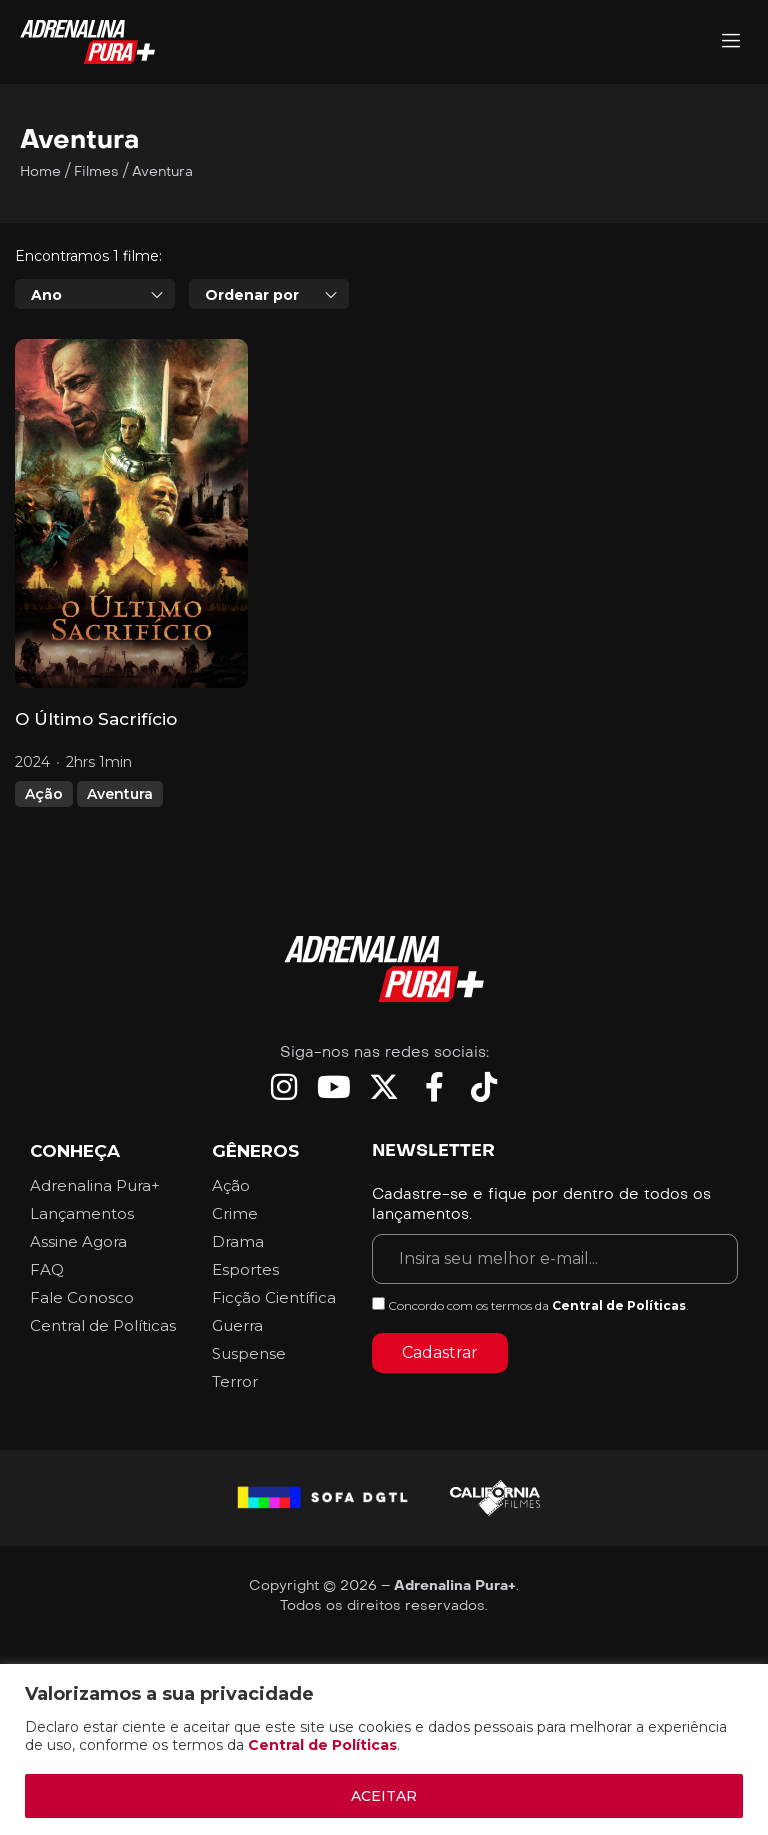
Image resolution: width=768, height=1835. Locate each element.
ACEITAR (384, 1796)
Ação (44, 794)
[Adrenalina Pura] (731, 42)
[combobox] (95, 294)
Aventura (120, 794)
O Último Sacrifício (96, 719)
